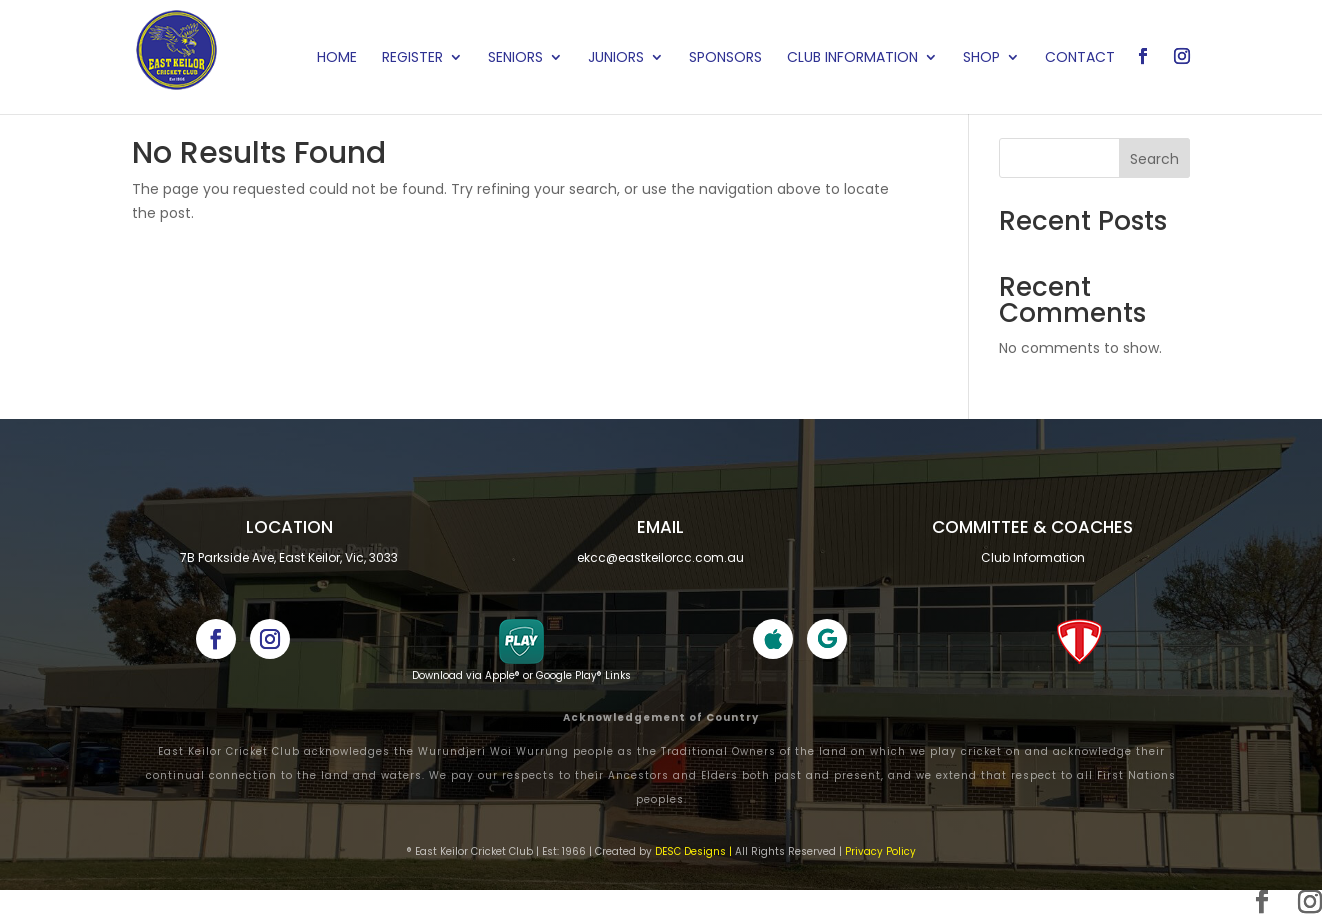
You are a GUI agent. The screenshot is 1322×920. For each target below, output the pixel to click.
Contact (1080, 58)
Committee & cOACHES (1032, 527)
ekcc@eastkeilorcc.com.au (660, 557)
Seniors (515, 58)
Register (412, 58)
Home (337, 58)
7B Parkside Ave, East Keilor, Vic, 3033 (289, 557)
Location (289, 527)
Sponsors (725, 58)
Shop (981, 58)
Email (660, 527)
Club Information (852, 58)
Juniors (616, 58)
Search (1154, 159)
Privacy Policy (880, 851)
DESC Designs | (693, 851)
